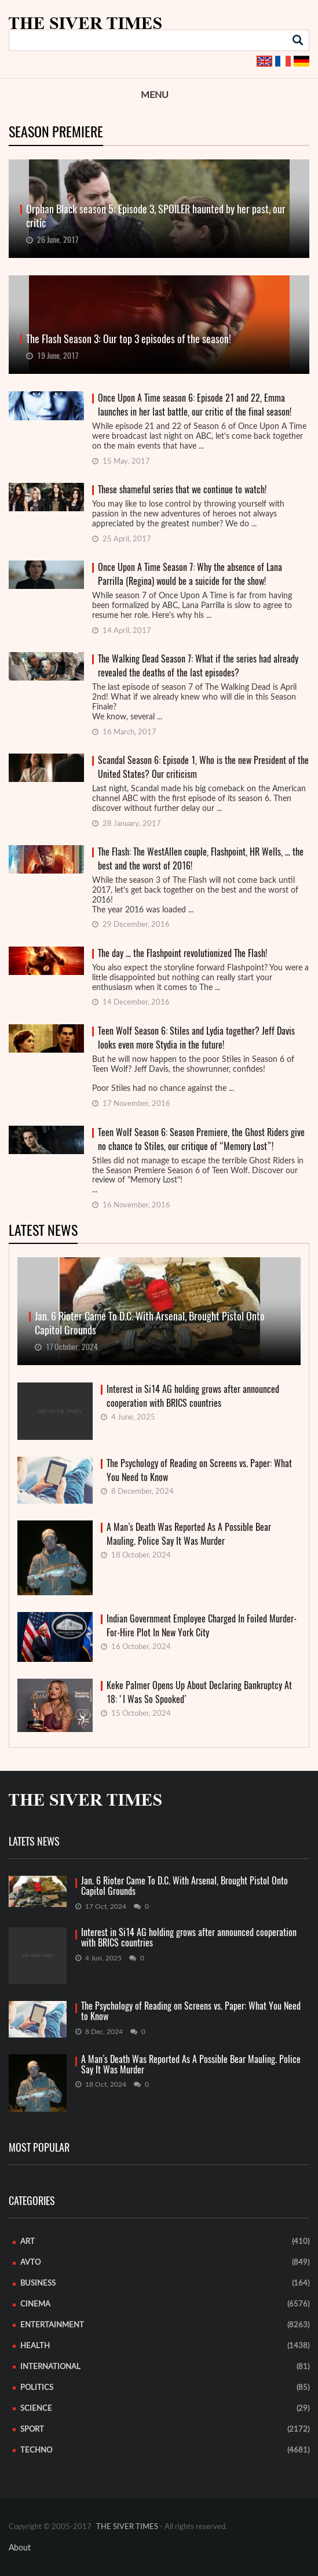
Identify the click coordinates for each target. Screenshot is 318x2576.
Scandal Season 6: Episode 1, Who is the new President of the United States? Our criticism (203, 767)
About (20, 2548)
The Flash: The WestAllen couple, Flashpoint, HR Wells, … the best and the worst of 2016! (201, 859)
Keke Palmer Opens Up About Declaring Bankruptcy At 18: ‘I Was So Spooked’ (199, 1692)
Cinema (35, 2304)
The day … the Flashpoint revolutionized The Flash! (182, 953)
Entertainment (52, 2325)
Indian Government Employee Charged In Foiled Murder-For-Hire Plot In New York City (202, 1626)
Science (36, 2409)
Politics (36, 2388)
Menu (155, 95)
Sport (32, 2429)
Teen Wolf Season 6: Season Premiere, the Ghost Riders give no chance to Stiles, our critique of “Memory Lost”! (201, 1139)
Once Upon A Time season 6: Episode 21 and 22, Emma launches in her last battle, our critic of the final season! (194, 405)
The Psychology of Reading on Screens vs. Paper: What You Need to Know (199, 1470)
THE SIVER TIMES (127, 2527)
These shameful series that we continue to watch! (182, 489)
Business (38, 2283)
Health (35, 2346)
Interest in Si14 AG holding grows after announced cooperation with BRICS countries (193, 1396)
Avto (30, 2262)
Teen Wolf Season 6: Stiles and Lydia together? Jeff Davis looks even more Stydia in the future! (196, 1038)
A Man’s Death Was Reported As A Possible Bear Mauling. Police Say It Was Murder (189, 1534)
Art (27, 2242)
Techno (36, 2450)
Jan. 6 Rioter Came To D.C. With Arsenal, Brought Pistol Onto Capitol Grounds (184, 1886)
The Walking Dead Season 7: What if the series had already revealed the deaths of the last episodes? (198, 666)
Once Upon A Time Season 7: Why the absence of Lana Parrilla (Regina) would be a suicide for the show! (190, 574)
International (50, 2367)
